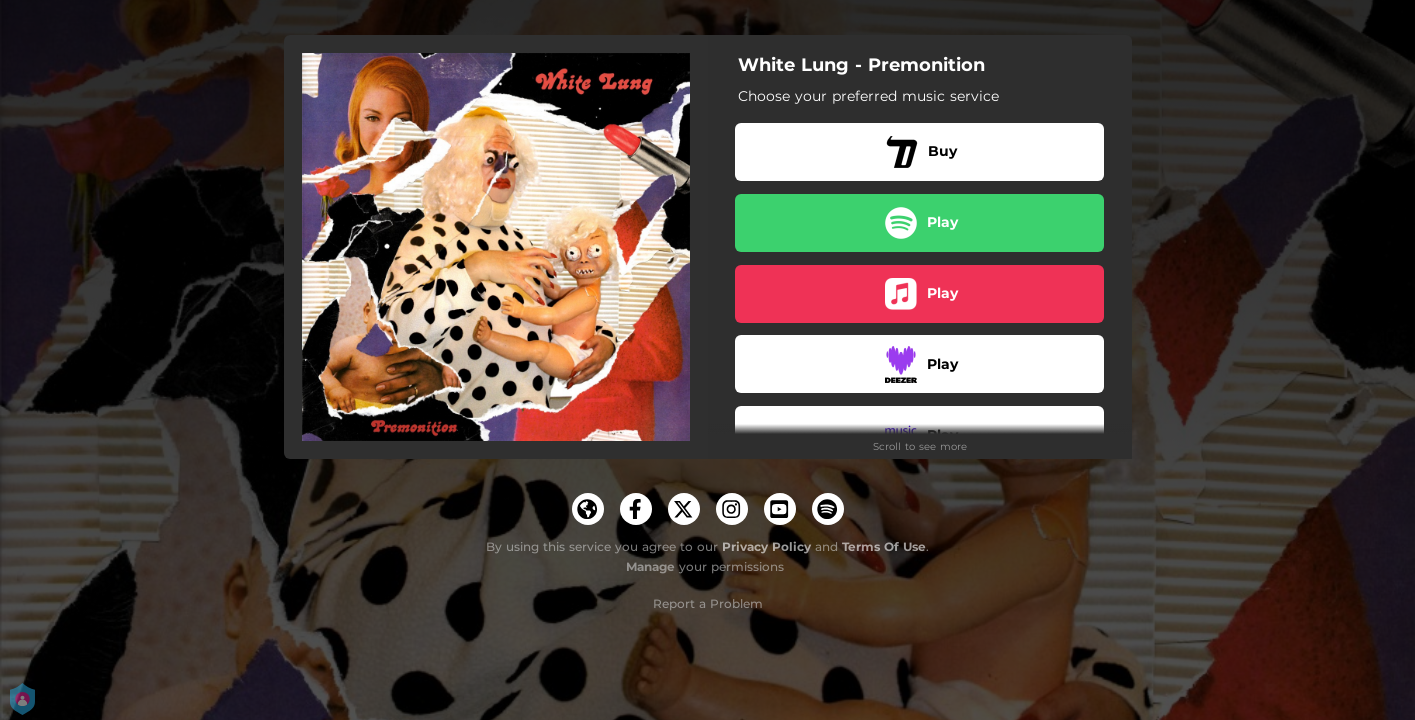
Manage (650, 566)
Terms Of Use (884, 546)
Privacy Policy (766, 546)
